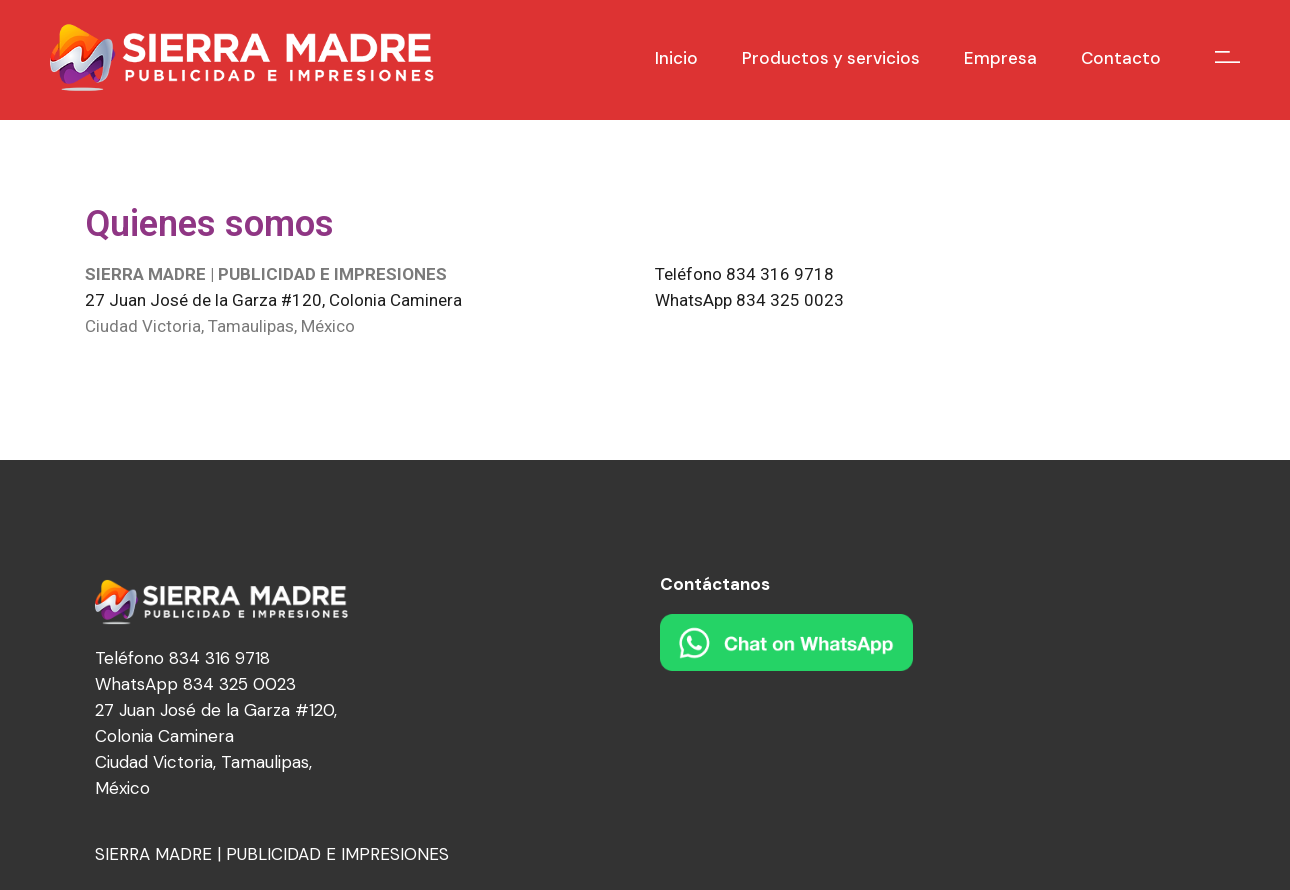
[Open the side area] (1227, 57)
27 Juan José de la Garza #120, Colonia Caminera (273, 300)
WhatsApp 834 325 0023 (749, 300)
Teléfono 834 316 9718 (744, 274)
